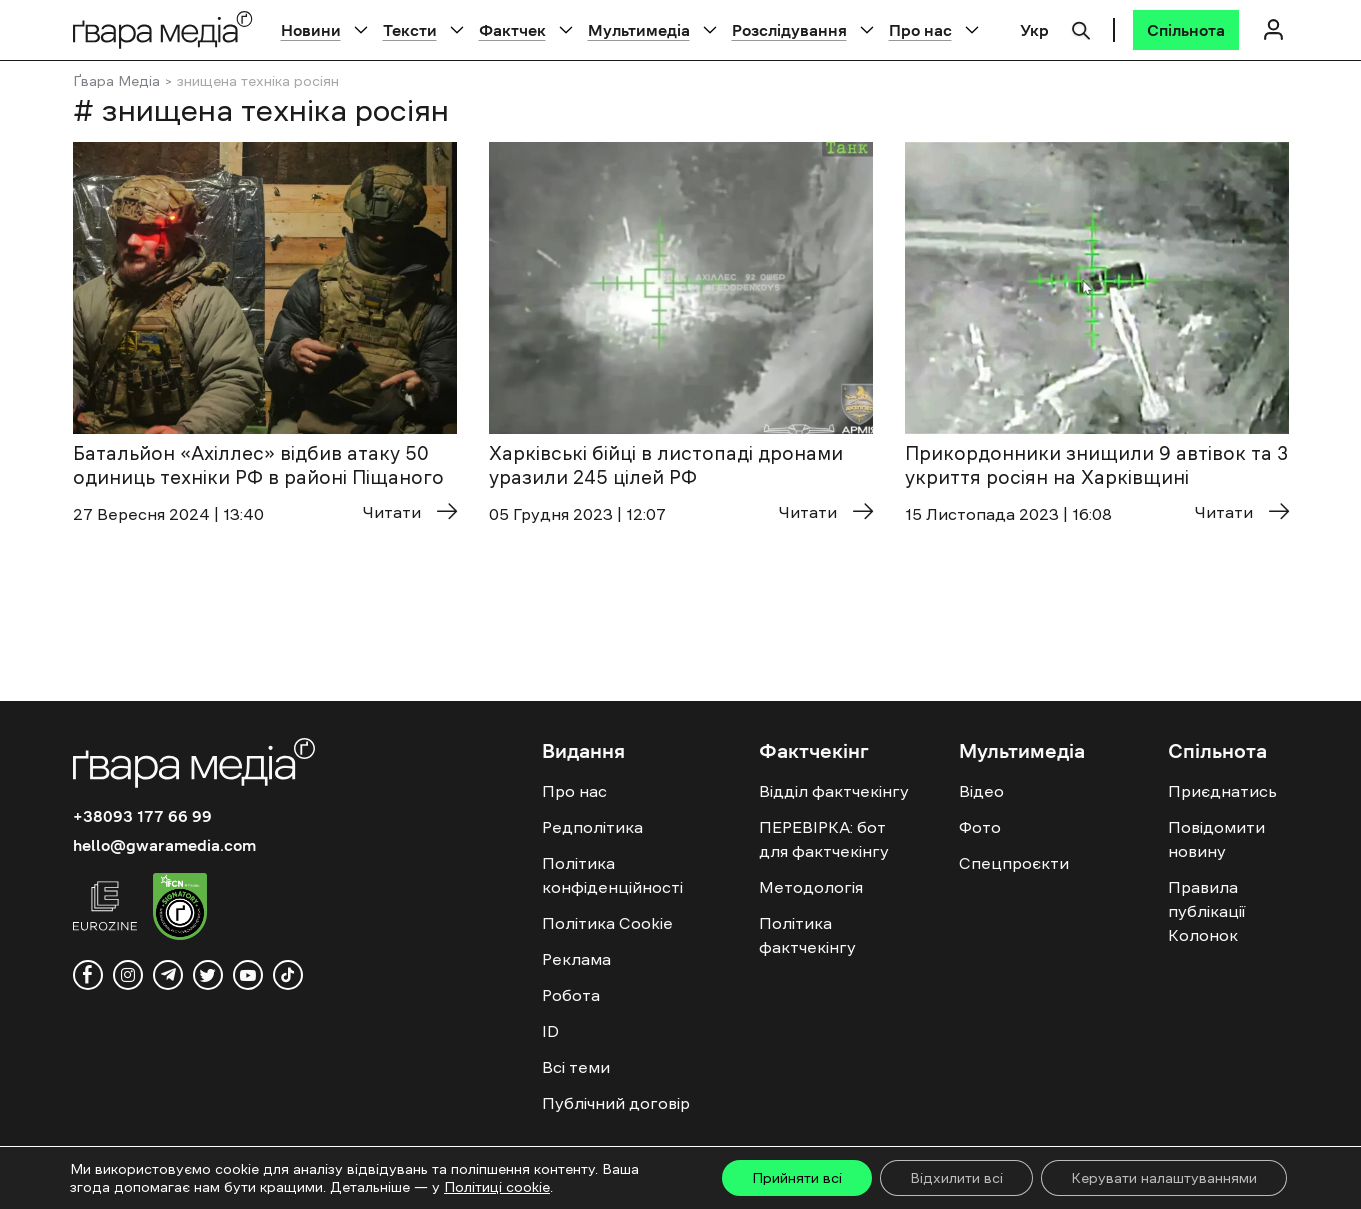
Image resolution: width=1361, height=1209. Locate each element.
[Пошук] (1081, 28)
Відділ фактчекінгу (834, 791)
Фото (980, 827)
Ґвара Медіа (116, 81)
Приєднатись (1222, 791)
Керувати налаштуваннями (1164, 1178)
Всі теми (576, 1067)
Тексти (410, 30)
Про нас (920, 30)
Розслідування (789, 30)
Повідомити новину (1216, 839)
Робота (571, 995)
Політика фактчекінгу (807, 935)
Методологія (811, 887)
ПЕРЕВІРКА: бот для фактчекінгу (824, 839)
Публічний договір (616, 1103)
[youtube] (248, 975)
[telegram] (168, 975)
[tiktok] (288, 975)
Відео (981, 791)
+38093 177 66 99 (142, 816)
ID (550, 1031)
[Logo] (163, 29)
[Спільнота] (1186, 30)
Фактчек (512, 30)
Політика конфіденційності (612, 875)
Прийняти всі (797, 1178)
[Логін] (1274, 29)
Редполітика (592, 827)
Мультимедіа (639, 30)
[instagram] (128, 975)
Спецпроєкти (1014, 863)
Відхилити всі (956, 1178)
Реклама (576, 959)
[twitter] (208, 975)
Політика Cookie (607, 923)
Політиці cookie (497, 1187)
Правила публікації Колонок (1206, 911)
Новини (311, 30)
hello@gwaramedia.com (164, 845)
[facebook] (88, 975)
